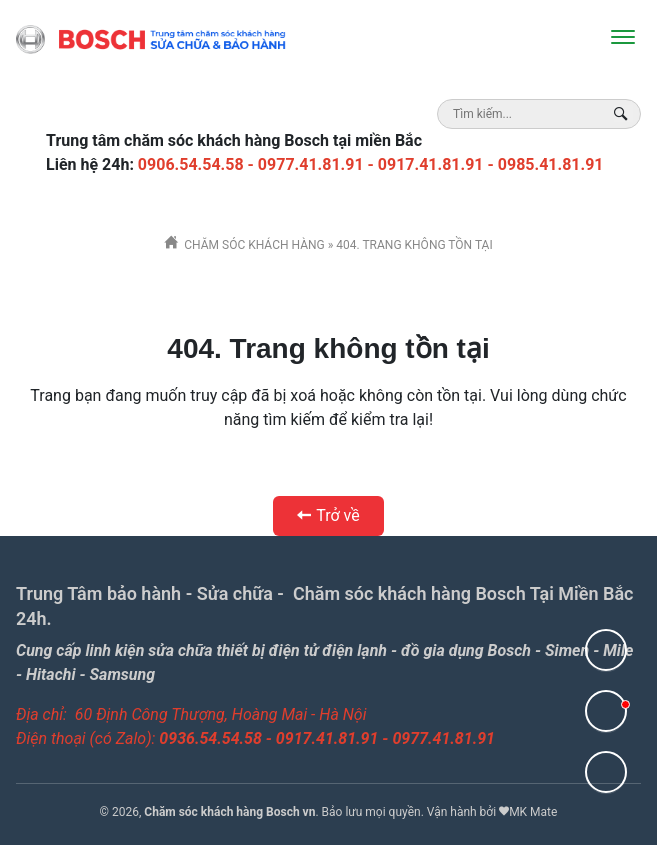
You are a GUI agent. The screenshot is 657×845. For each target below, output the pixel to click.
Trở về (328, 515)
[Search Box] (623, 113)
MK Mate (533, 812)
